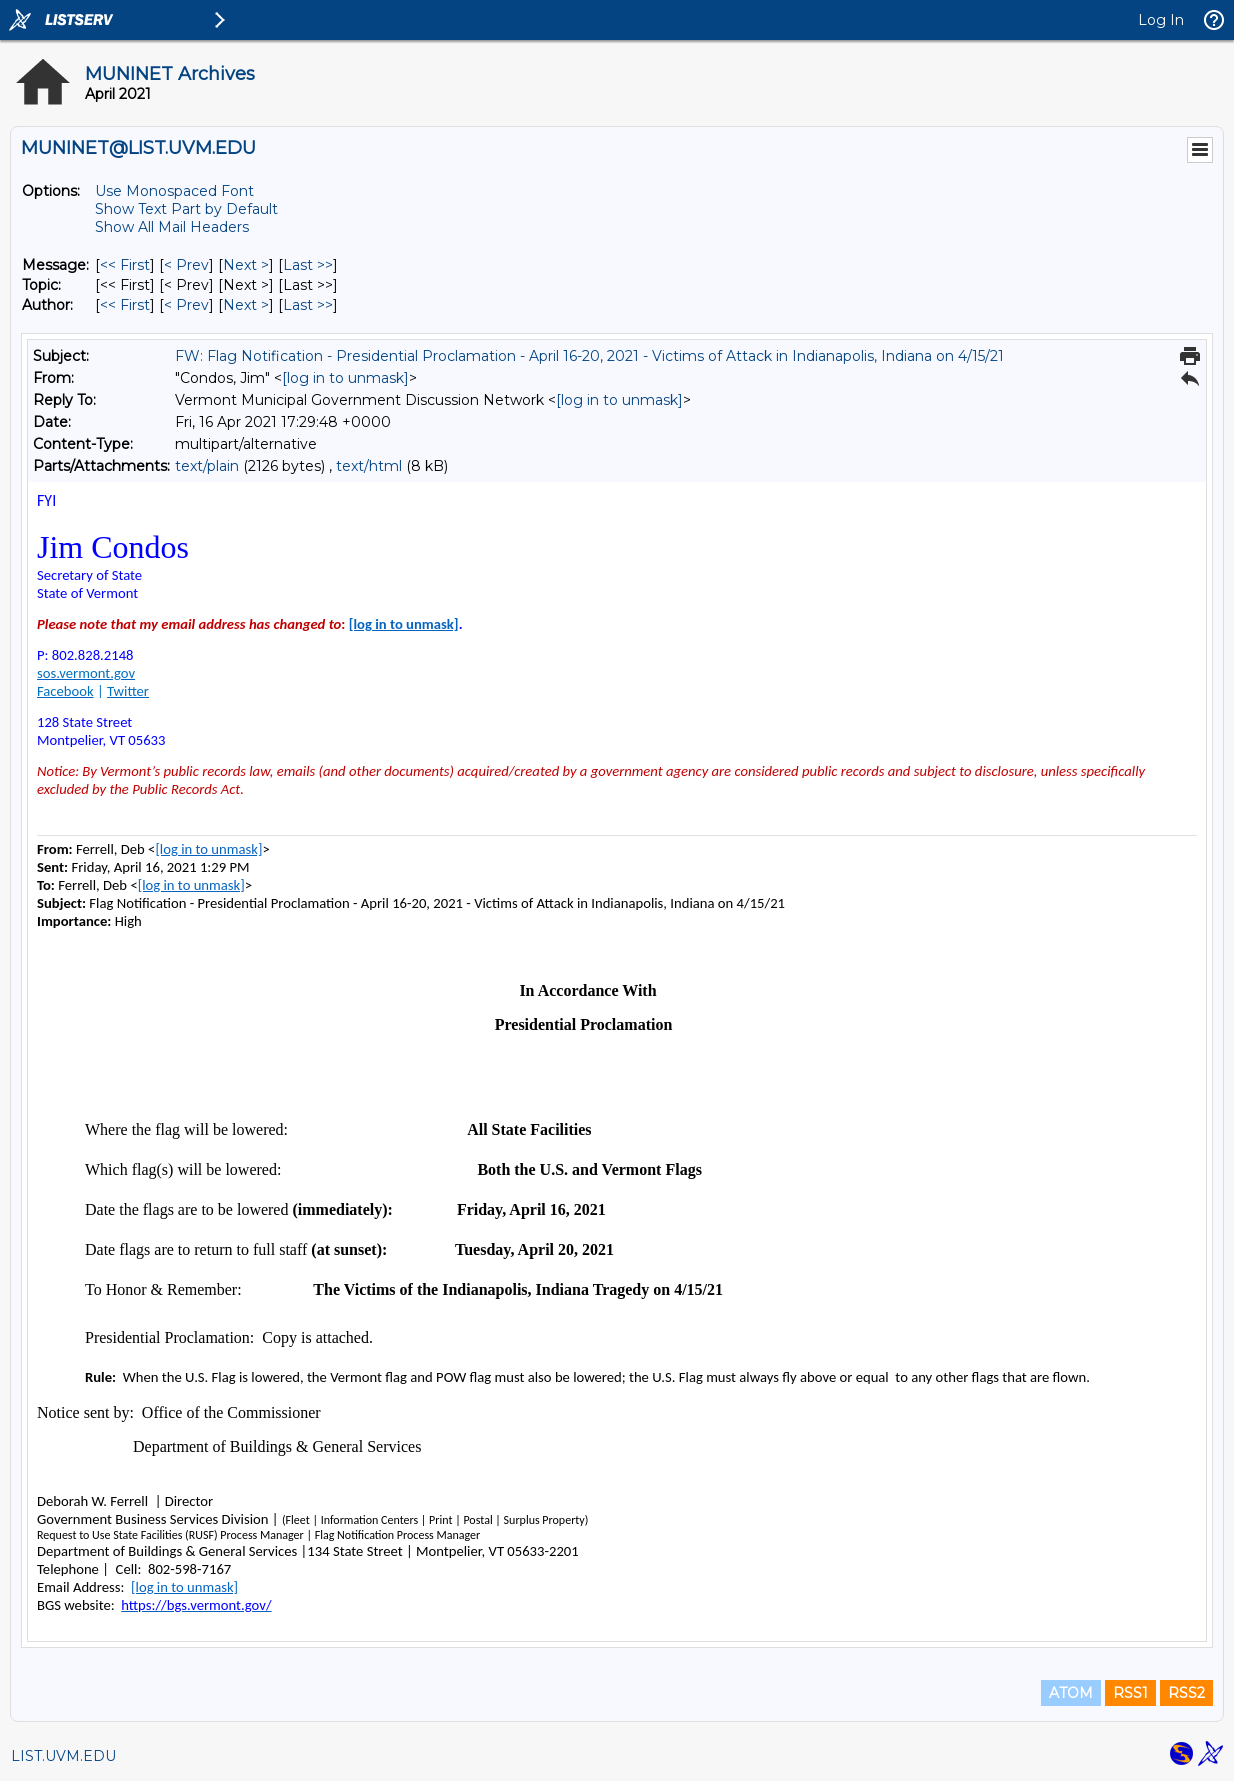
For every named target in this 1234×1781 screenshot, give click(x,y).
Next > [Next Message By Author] (246, 305)
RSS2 (1186, 1693)
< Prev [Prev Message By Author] (186, 305)
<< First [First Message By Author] (125, 305)
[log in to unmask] (345, 378)
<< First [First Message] (125, 265)
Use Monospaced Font (174, 191)
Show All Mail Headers (172, 227)
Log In (1161, 20)
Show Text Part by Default (186, 209)
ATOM (1071, 1693)
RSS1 (1130, 1693)
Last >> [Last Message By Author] (308, 305)
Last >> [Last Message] (308, 265)
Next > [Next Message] (246, 265)
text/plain (207, 466)
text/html (369, 466)
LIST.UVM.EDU (63, 1756)
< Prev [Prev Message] (186, 265)
